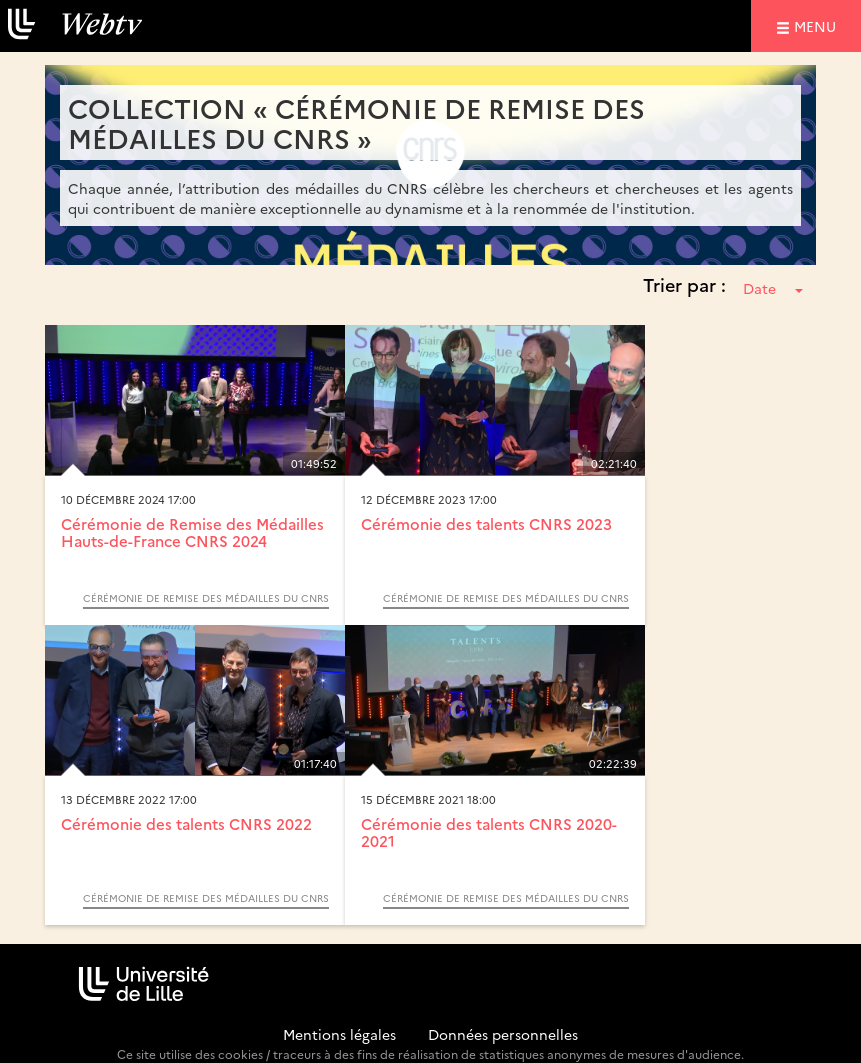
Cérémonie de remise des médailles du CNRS (206, 598)
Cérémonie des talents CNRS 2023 (486, 523)
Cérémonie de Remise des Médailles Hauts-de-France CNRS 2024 (192, 532)
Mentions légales (339, 1034)
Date (773, 288)
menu (818, 25)
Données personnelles (503, 1034)
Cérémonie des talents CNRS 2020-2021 (489, 832)
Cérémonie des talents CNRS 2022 (186, 823)
